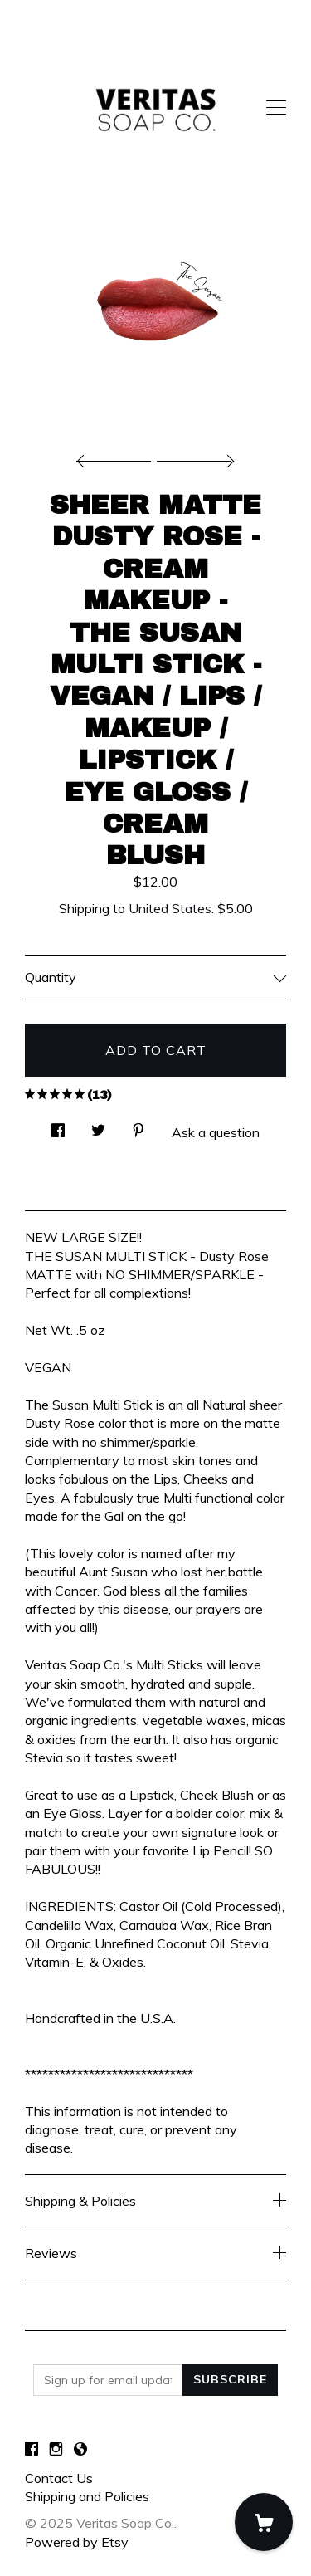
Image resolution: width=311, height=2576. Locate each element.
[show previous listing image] (117, 456)
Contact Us (59, 2478)
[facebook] (31, 2450)
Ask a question (216, 1132)
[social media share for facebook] (58, 1126)
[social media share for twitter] (98, 1126)
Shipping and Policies (87, 2496)
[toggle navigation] (276, 108)
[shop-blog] (80, 2450)
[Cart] (264, 2522)
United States (170, 908)
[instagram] (56, 2450)
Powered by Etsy (77, 2542)
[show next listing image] (193, 456)
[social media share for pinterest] (138, 1126)
